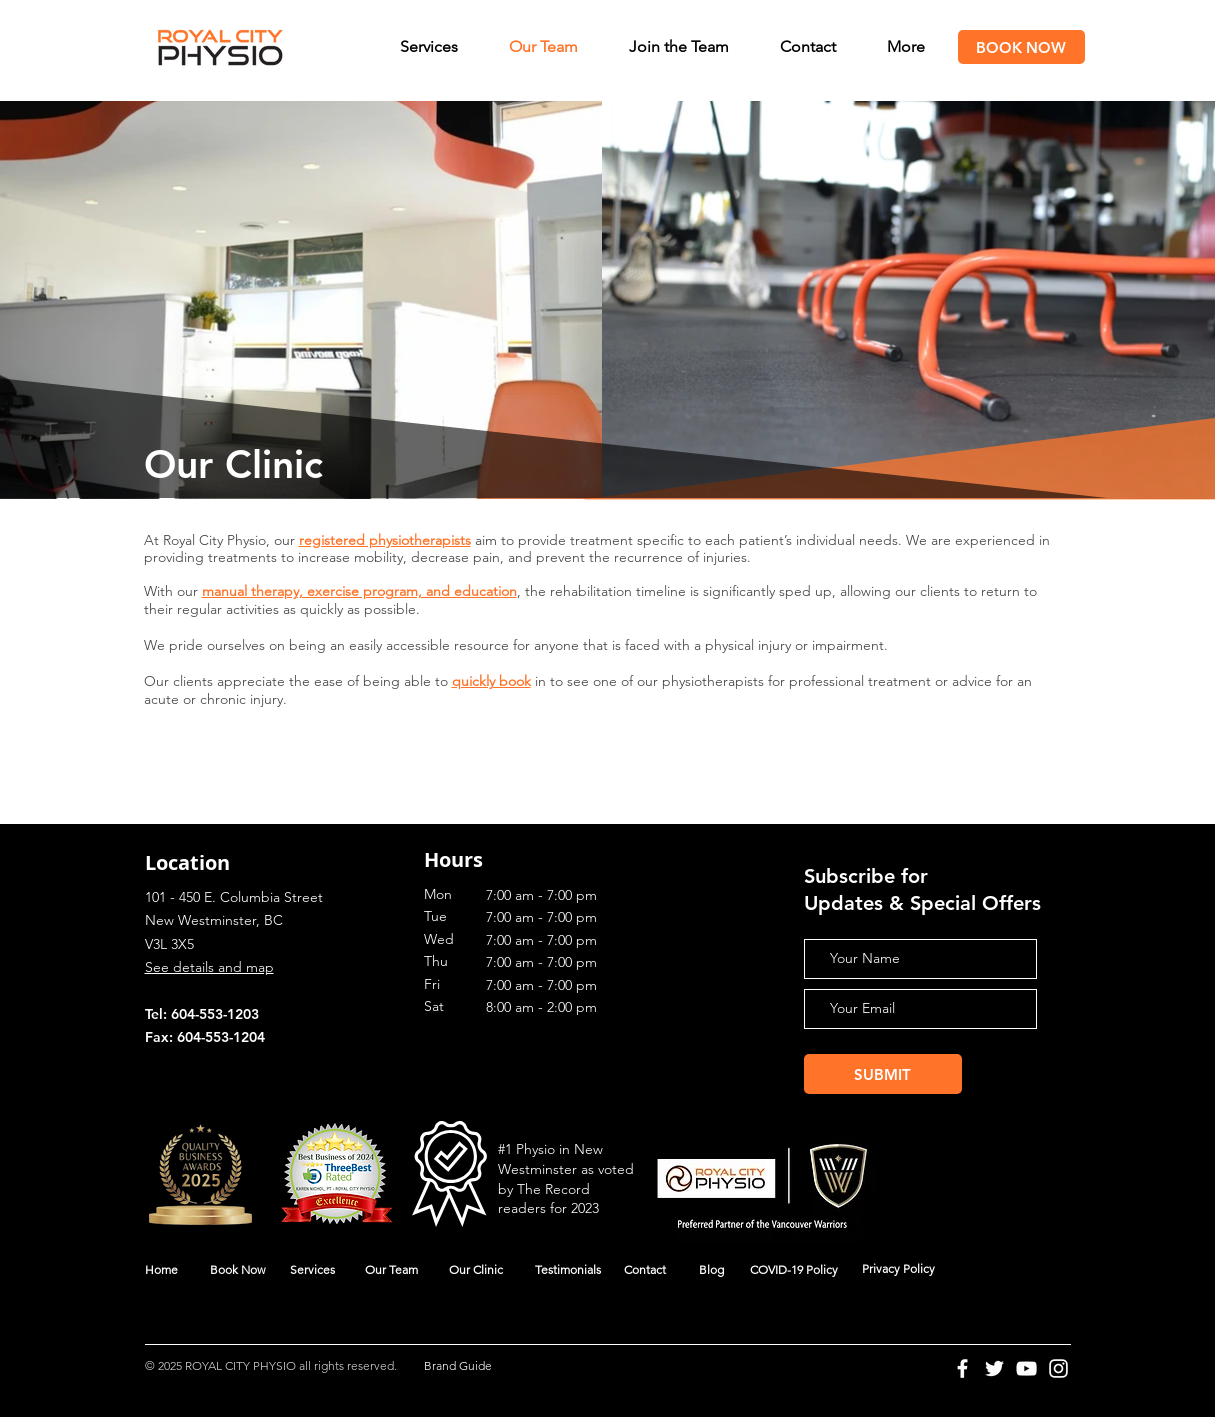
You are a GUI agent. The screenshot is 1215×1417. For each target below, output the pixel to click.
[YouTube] (1026, 1368)
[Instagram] (1058, 1368)
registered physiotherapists (385, 540)
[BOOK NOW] (1021, 47)
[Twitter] (994, 1368)
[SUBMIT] (883, 1074)
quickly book (491, 681)
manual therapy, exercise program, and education (359, 591)
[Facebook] (962, 1368)
